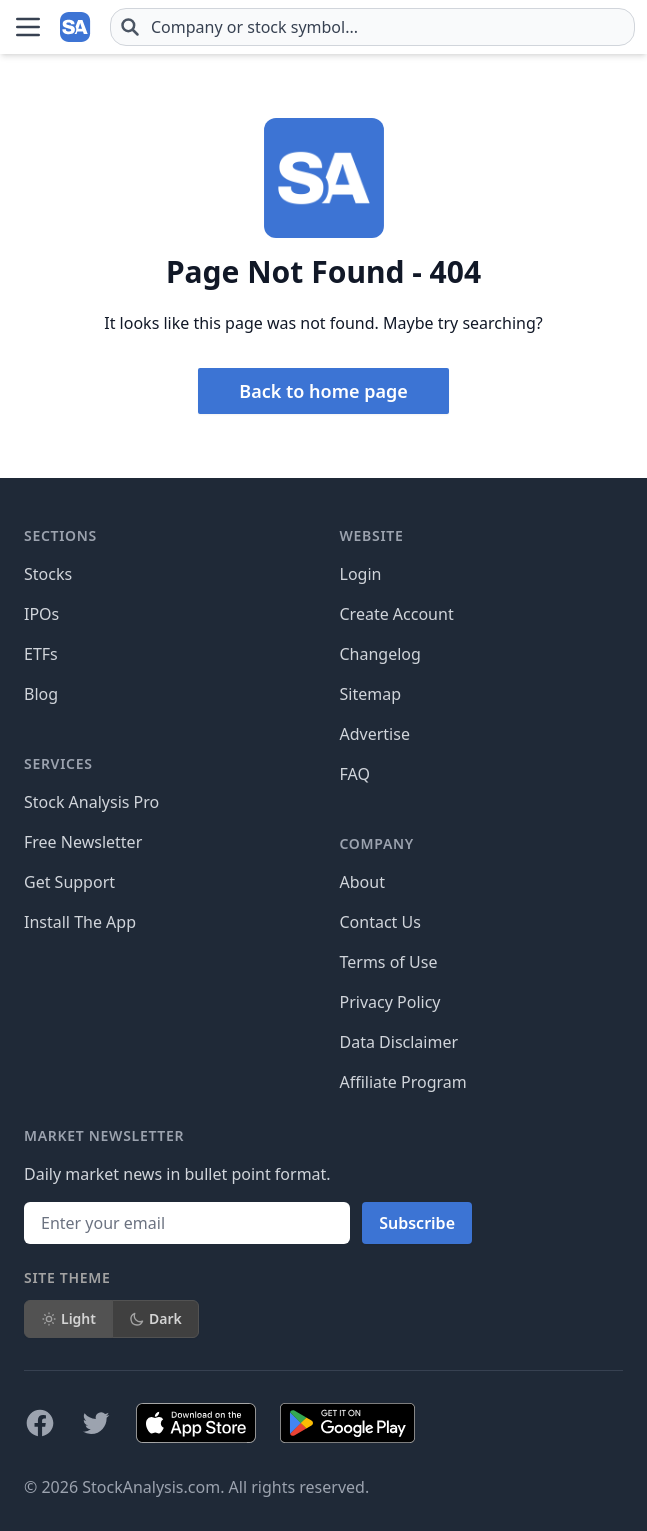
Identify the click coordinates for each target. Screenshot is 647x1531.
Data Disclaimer (399, 1042)
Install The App (80, 922)
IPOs (41, 614)
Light (68, 1318)
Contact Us (380, 922)
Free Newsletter (83, 842)
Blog (41, 694)
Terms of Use (389, 962)
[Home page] (76, 27)
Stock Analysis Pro (91, 802)
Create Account (397, 614)
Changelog (380, 654)
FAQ (355, 774)
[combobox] (372, 27)
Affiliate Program (403, 1082)
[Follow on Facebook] (40, 1423)
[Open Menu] (28, 27)
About (362, 882)
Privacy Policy (390, 1002)
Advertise (375, 734)
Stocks (48, 574)
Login (361, 574)
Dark (155, 1318)
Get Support (69, 882)
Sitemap (371, 694)
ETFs (41, 654)
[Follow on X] (96, 1423)
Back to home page (323, 391)
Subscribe (417, 1223)
